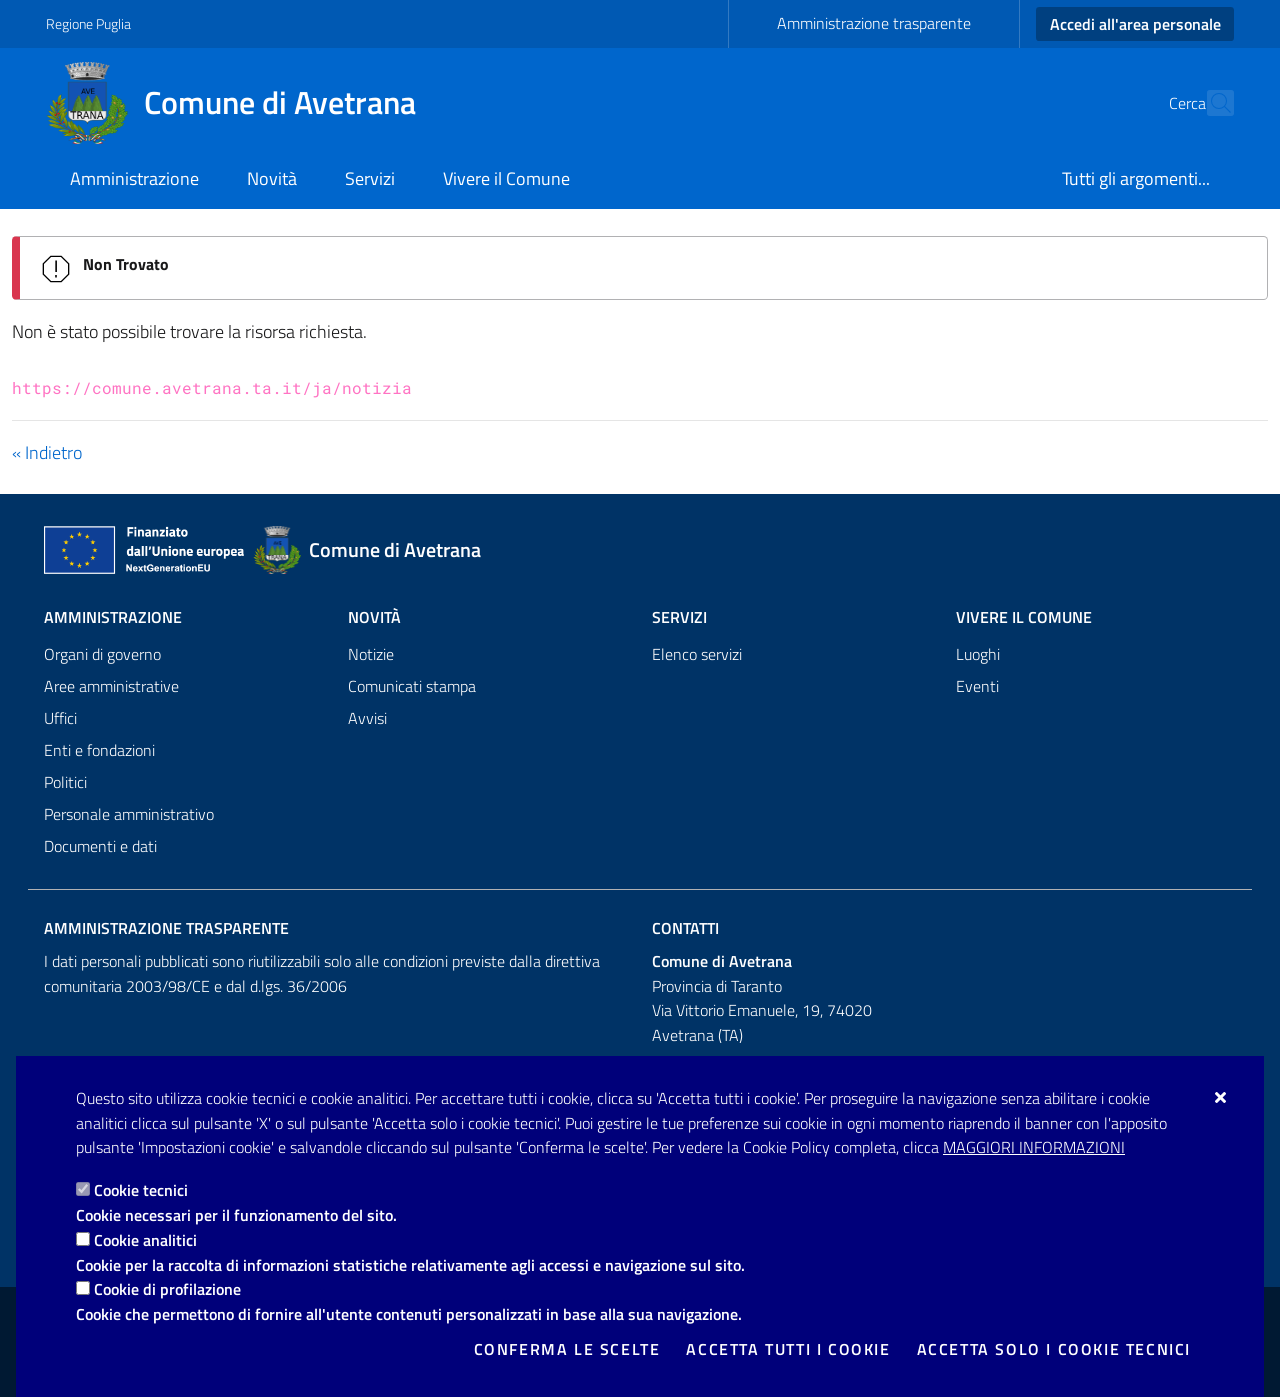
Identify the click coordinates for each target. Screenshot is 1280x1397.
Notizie (371, 654)
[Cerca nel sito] (1210, 103)
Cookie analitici (145, 1240)
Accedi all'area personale (1135, 24)
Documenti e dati (100, 846)
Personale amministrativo (129, 814)
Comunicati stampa (412, 686)
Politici (65, 782)
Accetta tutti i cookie (788, 1349)
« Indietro (47, 452)
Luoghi (978, 654)
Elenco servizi (697, 654)
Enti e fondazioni (99, 750)
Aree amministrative (111, 686)
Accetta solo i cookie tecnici (1054, 1349)
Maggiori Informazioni (1034, 1147)
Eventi (977, 686)
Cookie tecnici (141, 1190)
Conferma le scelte (567, 1349)
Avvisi (367, 718)
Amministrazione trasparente (874, 23)
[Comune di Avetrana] (243, 103)
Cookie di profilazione (167, 1289)
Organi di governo (102, 654)
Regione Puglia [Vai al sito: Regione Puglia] (88, 23)
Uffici (60, 718)
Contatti (685, 928)
